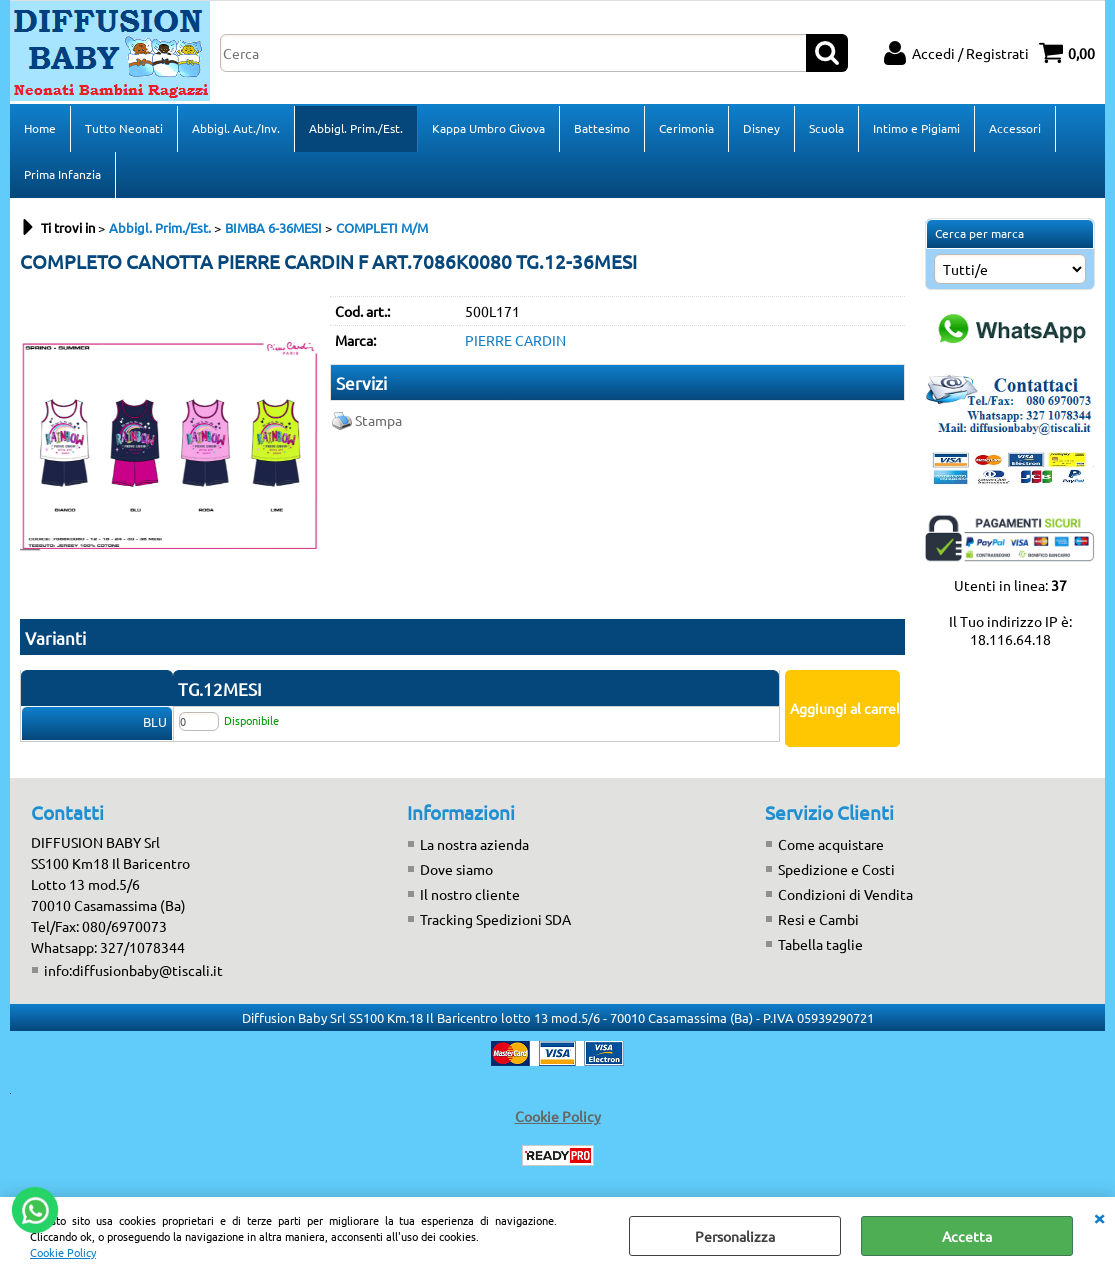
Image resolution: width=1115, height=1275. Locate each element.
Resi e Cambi (818, 919)
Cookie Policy (63, 1252)
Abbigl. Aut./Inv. (236, 128)
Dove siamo (456, 869)
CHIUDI (1099, 1217)
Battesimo (602, 128)
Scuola (826, 128)
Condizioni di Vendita (845, 894)
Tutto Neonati (124, 128)
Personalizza (735, 1236)
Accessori (1015, 128)
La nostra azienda (474, 844)
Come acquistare (831, 844)
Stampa (378, 420)
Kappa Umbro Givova (488, 128)
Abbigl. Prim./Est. (356, 128)
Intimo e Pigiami (916, 128)
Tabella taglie (820, 944)
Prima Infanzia (62, 174)
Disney (761, 128)
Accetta (967, 1236)
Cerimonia (686, 128)
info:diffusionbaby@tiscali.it (133, 970)
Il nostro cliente (470, 894)
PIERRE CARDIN (515, 340)
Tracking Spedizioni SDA (495, 919)
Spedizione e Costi (836, 869)
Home (40, 128)
